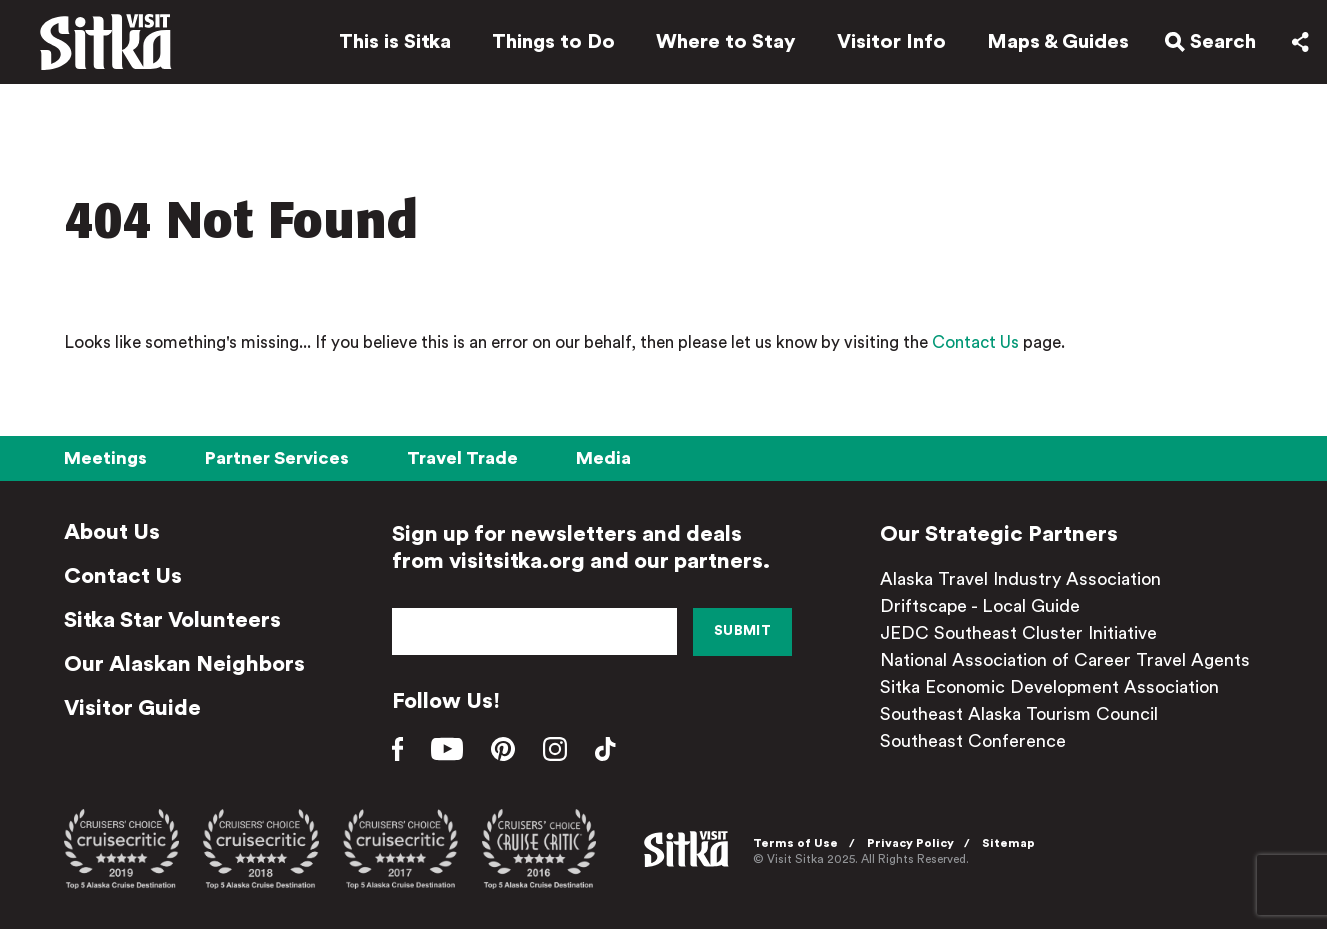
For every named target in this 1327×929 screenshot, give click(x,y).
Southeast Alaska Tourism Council (1019, 714)
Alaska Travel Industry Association (1020, 579)
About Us (112, 532)
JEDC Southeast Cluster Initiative (1018, 633)
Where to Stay (726, 42)
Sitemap (1008, 843)
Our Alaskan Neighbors (184, 664)
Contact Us (975, 342)
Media (603, 458)
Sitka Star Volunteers (172, 620)
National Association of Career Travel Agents (1065, 660)
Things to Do (553, 42)
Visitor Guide (132, 708)
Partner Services (277, 458)
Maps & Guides (1058, 42)
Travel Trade (462, 458)
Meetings (105, 458)
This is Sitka (395, 42)
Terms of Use (795, 843)
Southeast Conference (973, 741)
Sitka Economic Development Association (1049, 687)
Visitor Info (891, 42)
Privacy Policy (910, 843)
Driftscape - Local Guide (980, 606)
